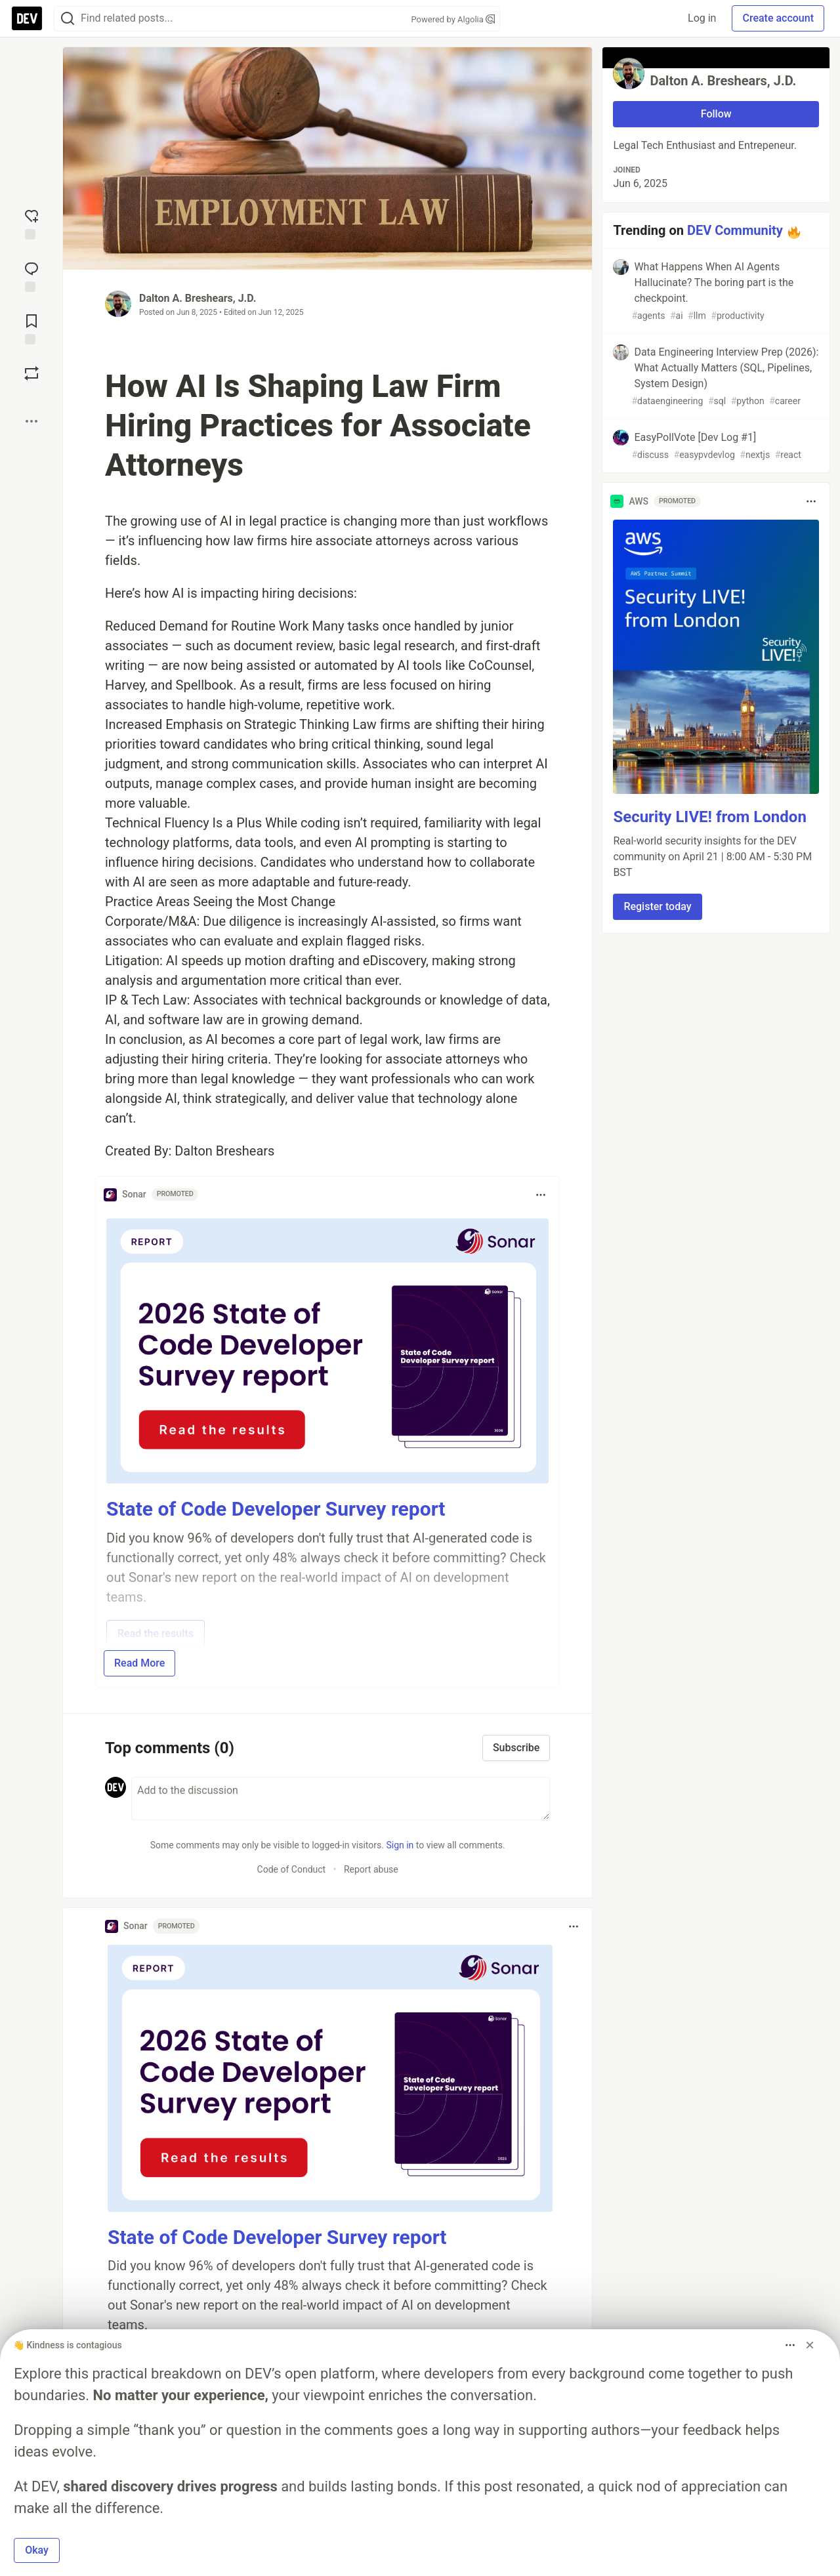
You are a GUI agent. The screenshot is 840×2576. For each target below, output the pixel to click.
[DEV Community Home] (26, 18)
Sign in (399, 1845)
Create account (778, 18)
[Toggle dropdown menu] (540, 1194)
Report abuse (371, 1869)
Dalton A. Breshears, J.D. (197, 298)
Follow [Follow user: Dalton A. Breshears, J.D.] (716, 114)
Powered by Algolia (453, 19)
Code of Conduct (291, 1869)
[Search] (67, 19)
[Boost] (31, 373)
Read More (139, 1663)
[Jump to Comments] (31, 276)
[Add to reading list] (31, 328)
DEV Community (735, 230)
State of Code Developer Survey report (276, 1508)
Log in (702, 18)
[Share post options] (31, 421)
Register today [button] (657, 906)
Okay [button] (37, 2550)
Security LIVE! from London (709, 817)
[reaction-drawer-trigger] (31, 223)
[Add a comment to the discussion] (340, 1798)
